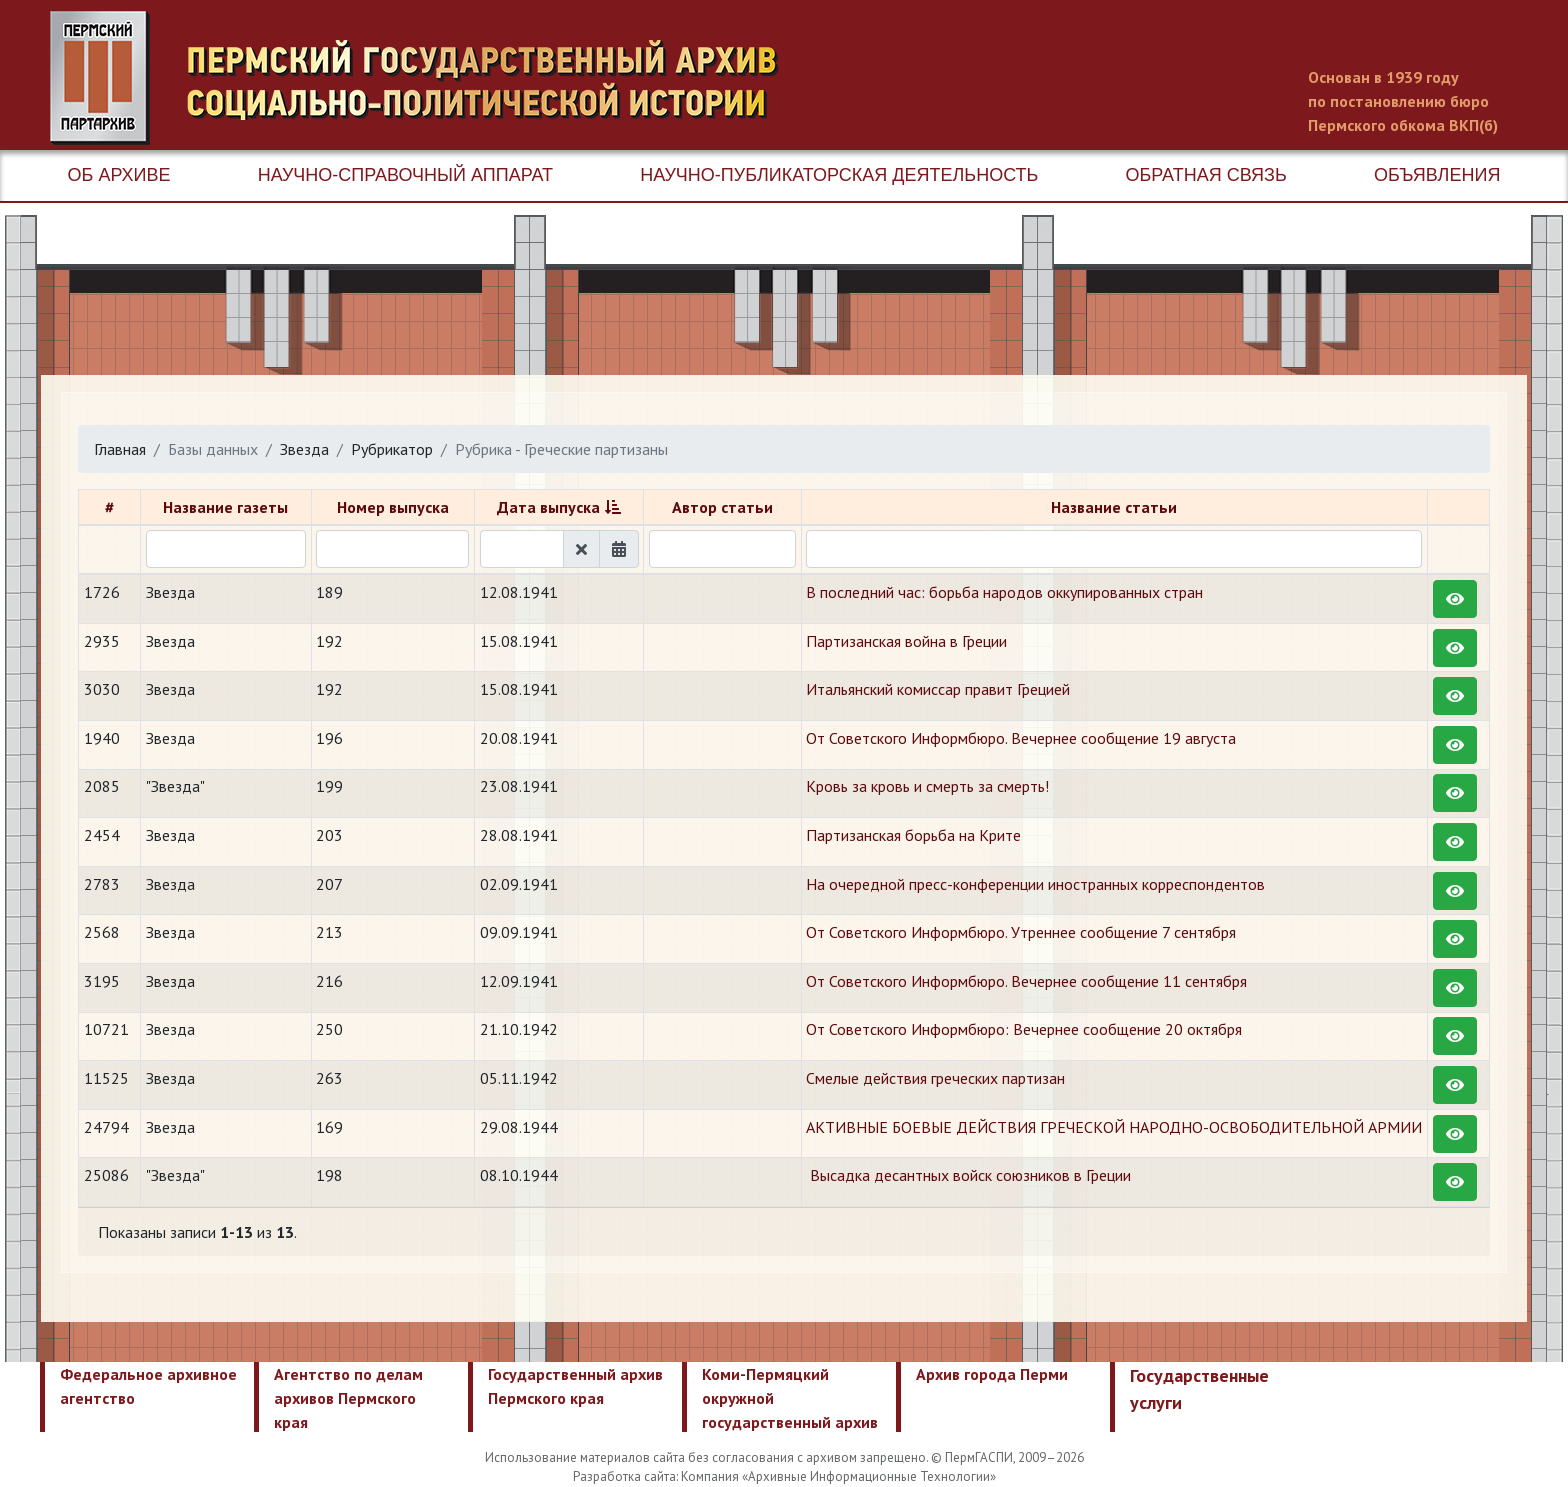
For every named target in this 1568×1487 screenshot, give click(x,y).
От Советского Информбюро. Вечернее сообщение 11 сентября (1026, 981)
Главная (120, 449)
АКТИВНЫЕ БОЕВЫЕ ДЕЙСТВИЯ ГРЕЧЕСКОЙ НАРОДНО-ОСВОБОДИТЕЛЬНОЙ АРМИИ (1114, 1127)
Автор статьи (722, 507)
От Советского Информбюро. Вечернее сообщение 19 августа (1021, 738)
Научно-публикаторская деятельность (839, 175)
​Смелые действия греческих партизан (935, 1078)
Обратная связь (1206, 175)
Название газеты (225, 507)
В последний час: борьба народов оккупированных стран (1004, 592)
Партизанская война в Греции (906, 641)
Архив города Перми (992, 1374)
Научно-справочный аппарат (405, 175)
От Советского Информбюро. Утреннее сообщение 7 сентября (1021, 932)
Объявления (1437, 175)
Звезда (304, 449)
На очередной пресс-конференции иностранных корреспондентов (1035, 884)
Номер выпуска (393, 507)
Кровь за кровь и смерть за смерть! (927, 786)
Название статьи (1114, 507)
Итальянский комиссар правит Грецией (938, 689)
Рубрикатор (392, 449)
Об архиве (119, 175)
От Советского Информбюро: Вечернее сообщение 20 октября (1024, 1029)
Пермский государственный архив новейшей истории (425, 78)
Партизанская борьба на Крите (913, 835)
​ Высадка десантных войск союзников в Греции (968, 1175)
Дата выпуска (548, 507)
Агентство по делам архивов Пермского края (348, 1398)
